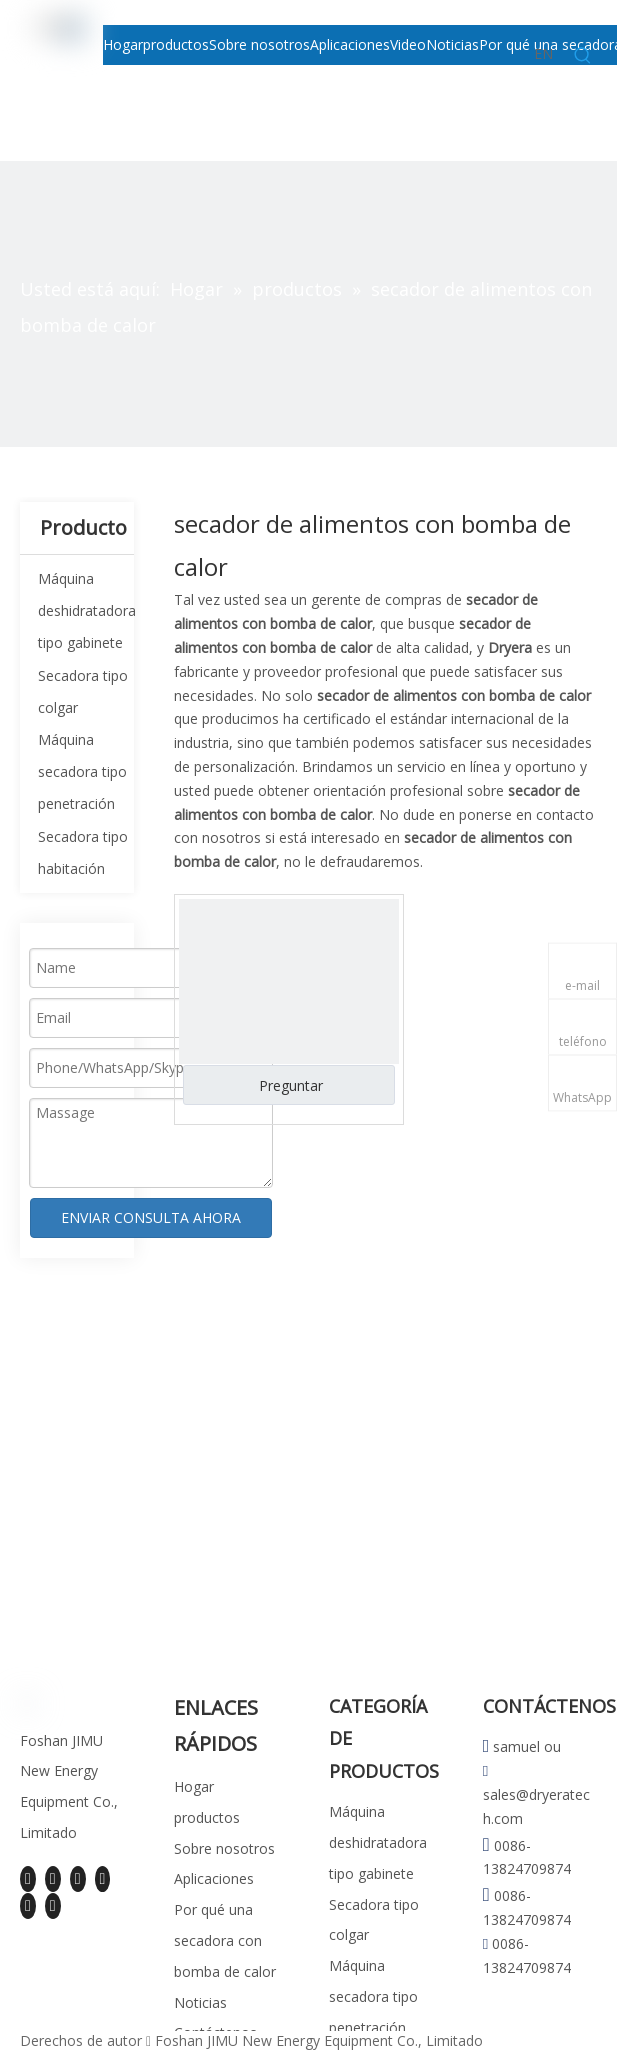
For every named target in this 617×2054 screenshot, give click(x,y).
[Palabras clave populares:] (583, 56)
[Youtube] (103, 1879)
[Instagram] (28, 1905)
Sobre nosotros (224, 1848)
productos (207, 1817)
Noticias (200, 2002)
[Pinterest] (53, 1905)
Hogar (194, 1786)
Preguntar (291, 1085)
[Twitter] (78, 1879)
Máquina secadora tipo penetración (82, 771)
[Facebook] (28, 1879)
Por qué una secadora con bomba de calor (225, 1940)
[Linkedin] (53, 1879)
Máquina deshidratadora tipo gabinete (87, 610)
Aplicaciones (214, 1878)
